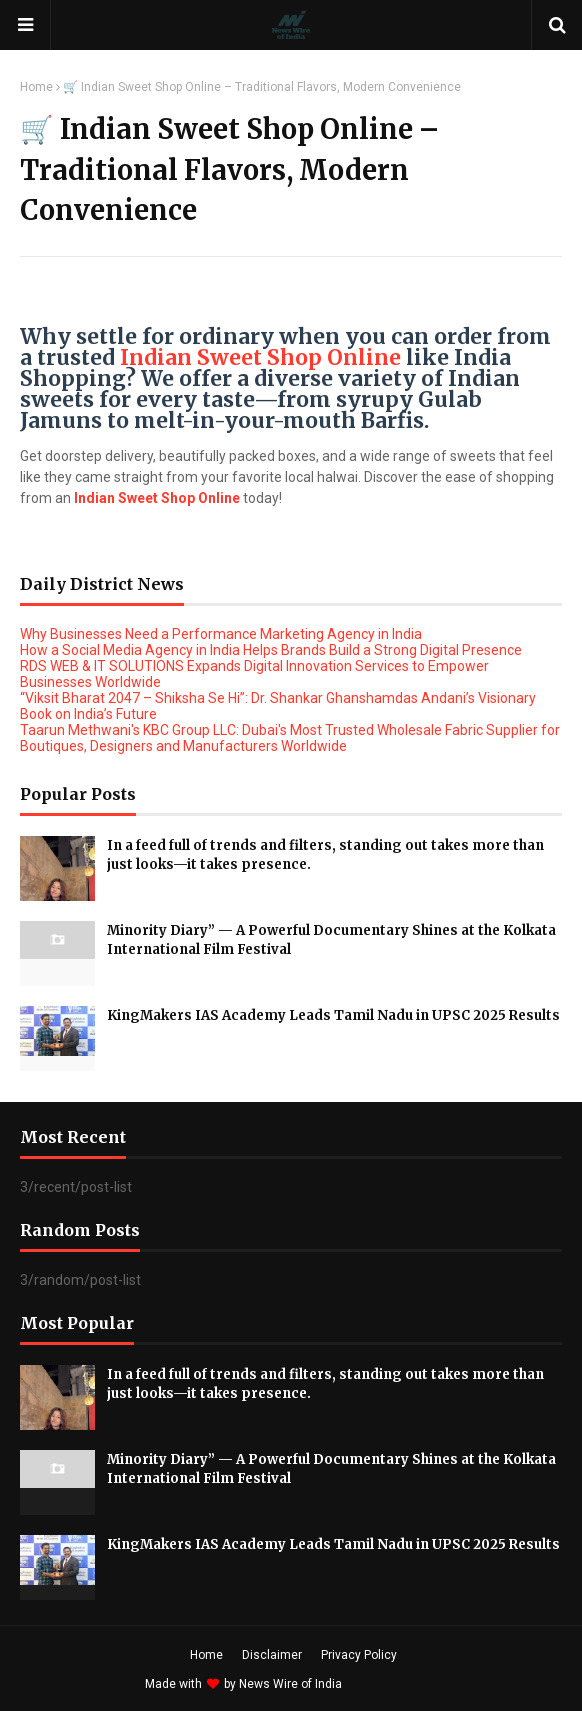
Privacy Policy (359, 1655)
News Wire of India (290, 1684)
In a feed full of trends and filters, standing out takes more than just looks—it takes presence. (325, 855)
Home (36, 87)
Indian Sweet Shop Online (260, 357)
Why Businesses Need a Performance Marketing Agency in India (221, 634)
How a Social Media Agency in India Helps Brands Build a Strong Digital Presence (271, 650)
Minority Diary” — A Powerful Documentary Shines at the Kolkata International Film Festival (331, 940)
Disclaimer (272, 1655)
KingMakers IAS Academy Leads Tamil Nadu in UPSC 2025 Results (333, 1015)
